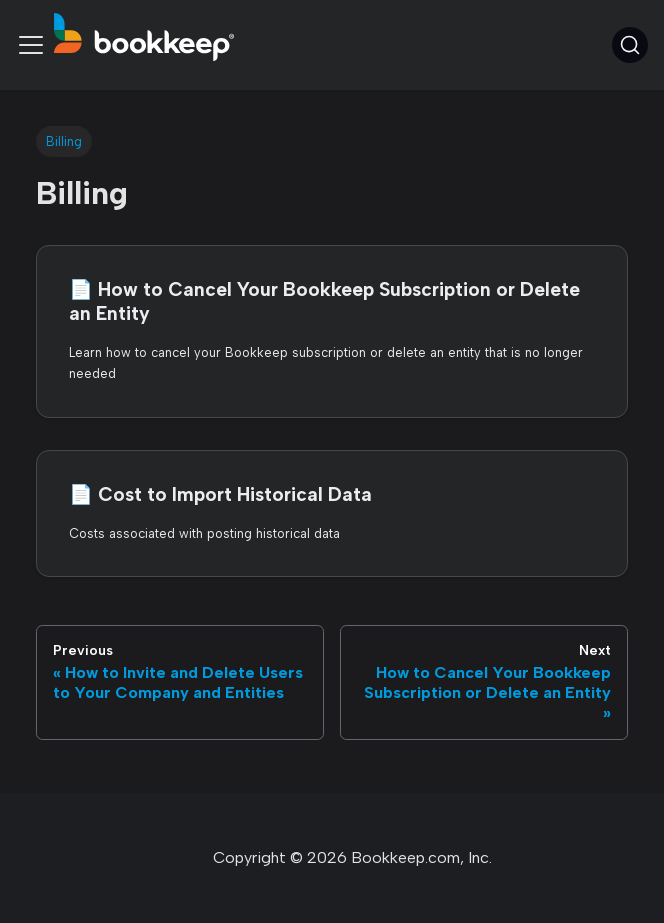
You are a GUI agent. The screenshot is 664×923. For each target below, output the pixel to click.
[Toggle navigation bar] (31, 45)
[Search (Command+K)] (630, 45)
